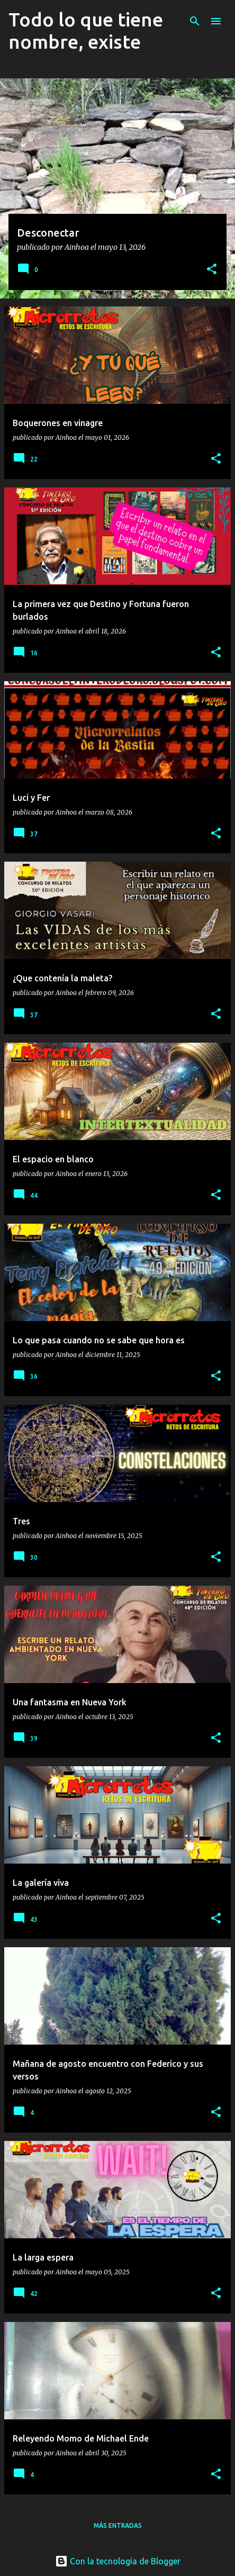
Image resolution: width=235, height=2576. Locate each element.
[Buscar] (194, 21)
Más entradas (118, 2525)
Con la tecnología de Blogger (117, 2561)
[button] (211, 270)
